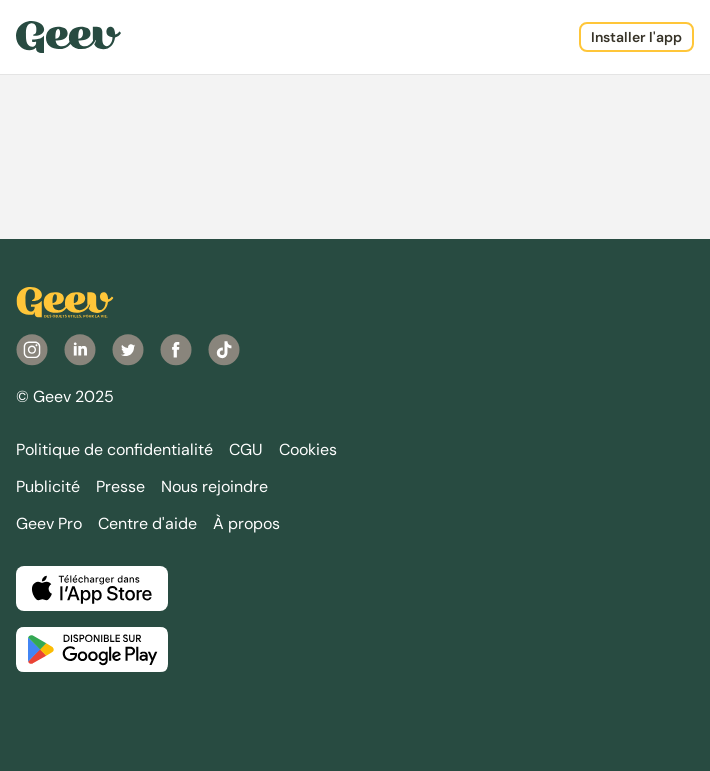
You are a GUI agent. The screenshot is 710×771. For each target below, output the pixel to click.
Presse (120, 486)
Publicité (48, 486)
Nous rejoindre (214, 486)
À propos (246, 523)
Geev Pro (49, 523)
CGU (246, 449)
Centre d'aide (147, 523)
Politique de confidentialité (114, 449)
